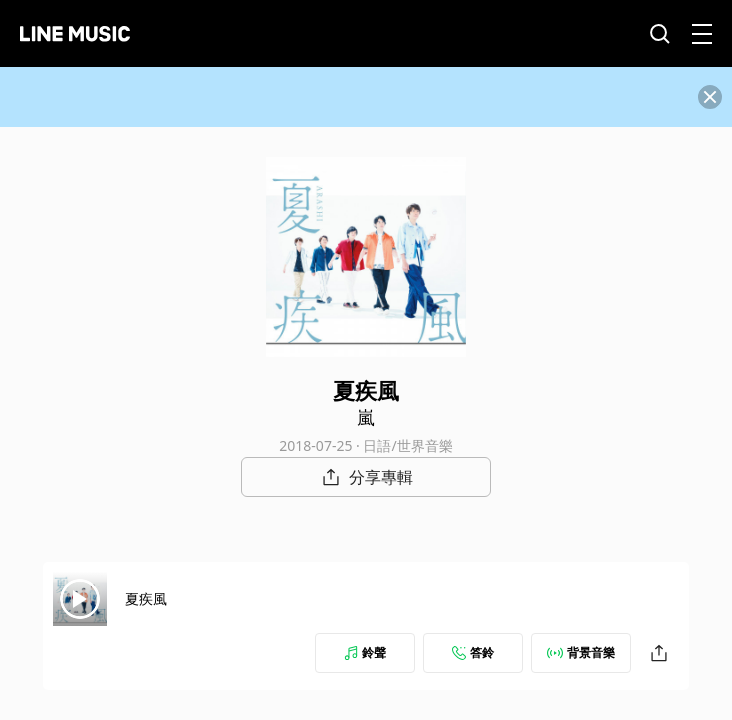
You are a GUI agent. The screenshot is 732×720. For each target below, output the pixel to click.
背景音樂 (581, 652)
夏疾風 (146, 598)
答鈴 (473, 652)
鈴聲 (365, 652)
